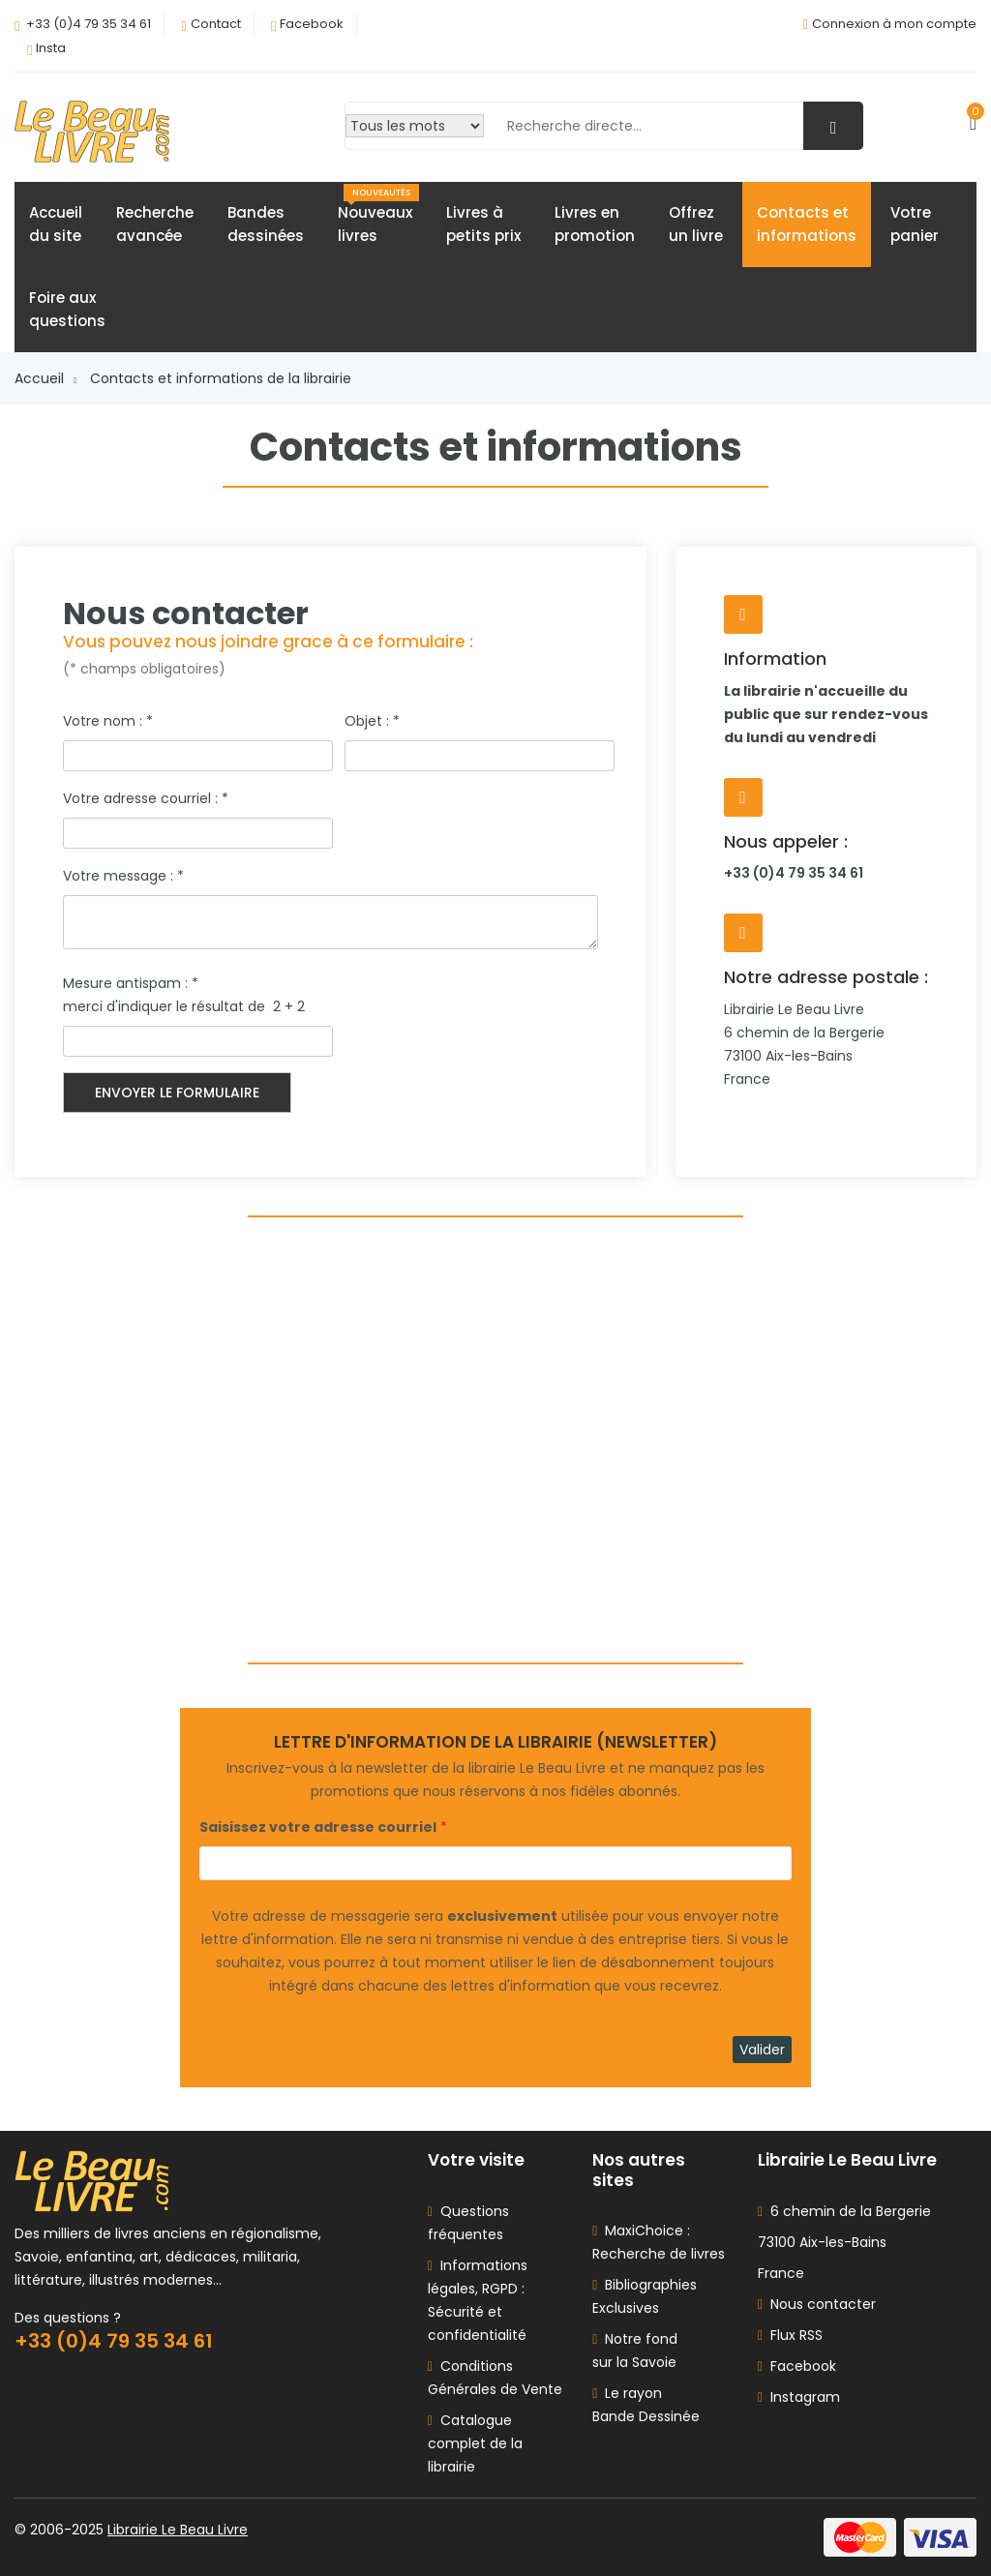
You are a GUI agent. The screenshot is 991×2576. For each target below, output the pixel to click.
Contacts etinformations (806, 224)
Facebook (312, 24)
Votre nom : (108, 721)
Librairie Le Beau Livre (177, 2529)
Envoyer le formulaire (177, 1092)
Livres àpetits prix (483, 224)
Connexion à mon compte (894, 24)
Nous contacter (817, 2304)
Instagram (799, 2397)
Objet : (372, 721)
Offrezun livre (696, 224)
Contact (216, 24)
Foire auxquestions (67, 309)
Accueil (45, 378)
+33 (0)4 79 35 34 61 (88, 24)
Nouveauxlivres (378, 215)
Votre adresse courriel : (145, 798)
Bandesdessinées (265, 224)
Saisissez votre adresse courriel (317, 1827)
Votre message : (123, 875)
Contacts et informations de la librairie (220, 378)
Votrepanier (914, 224)
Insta (51, 48)
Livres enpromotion (595, 224)
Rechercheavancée (155, 224)
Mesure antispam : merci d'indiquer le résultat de (166, 994)
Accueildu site (55, 224)
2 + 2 (291, 1006)
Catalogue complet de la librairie (475, 2443)
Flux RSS (790, 2335)
